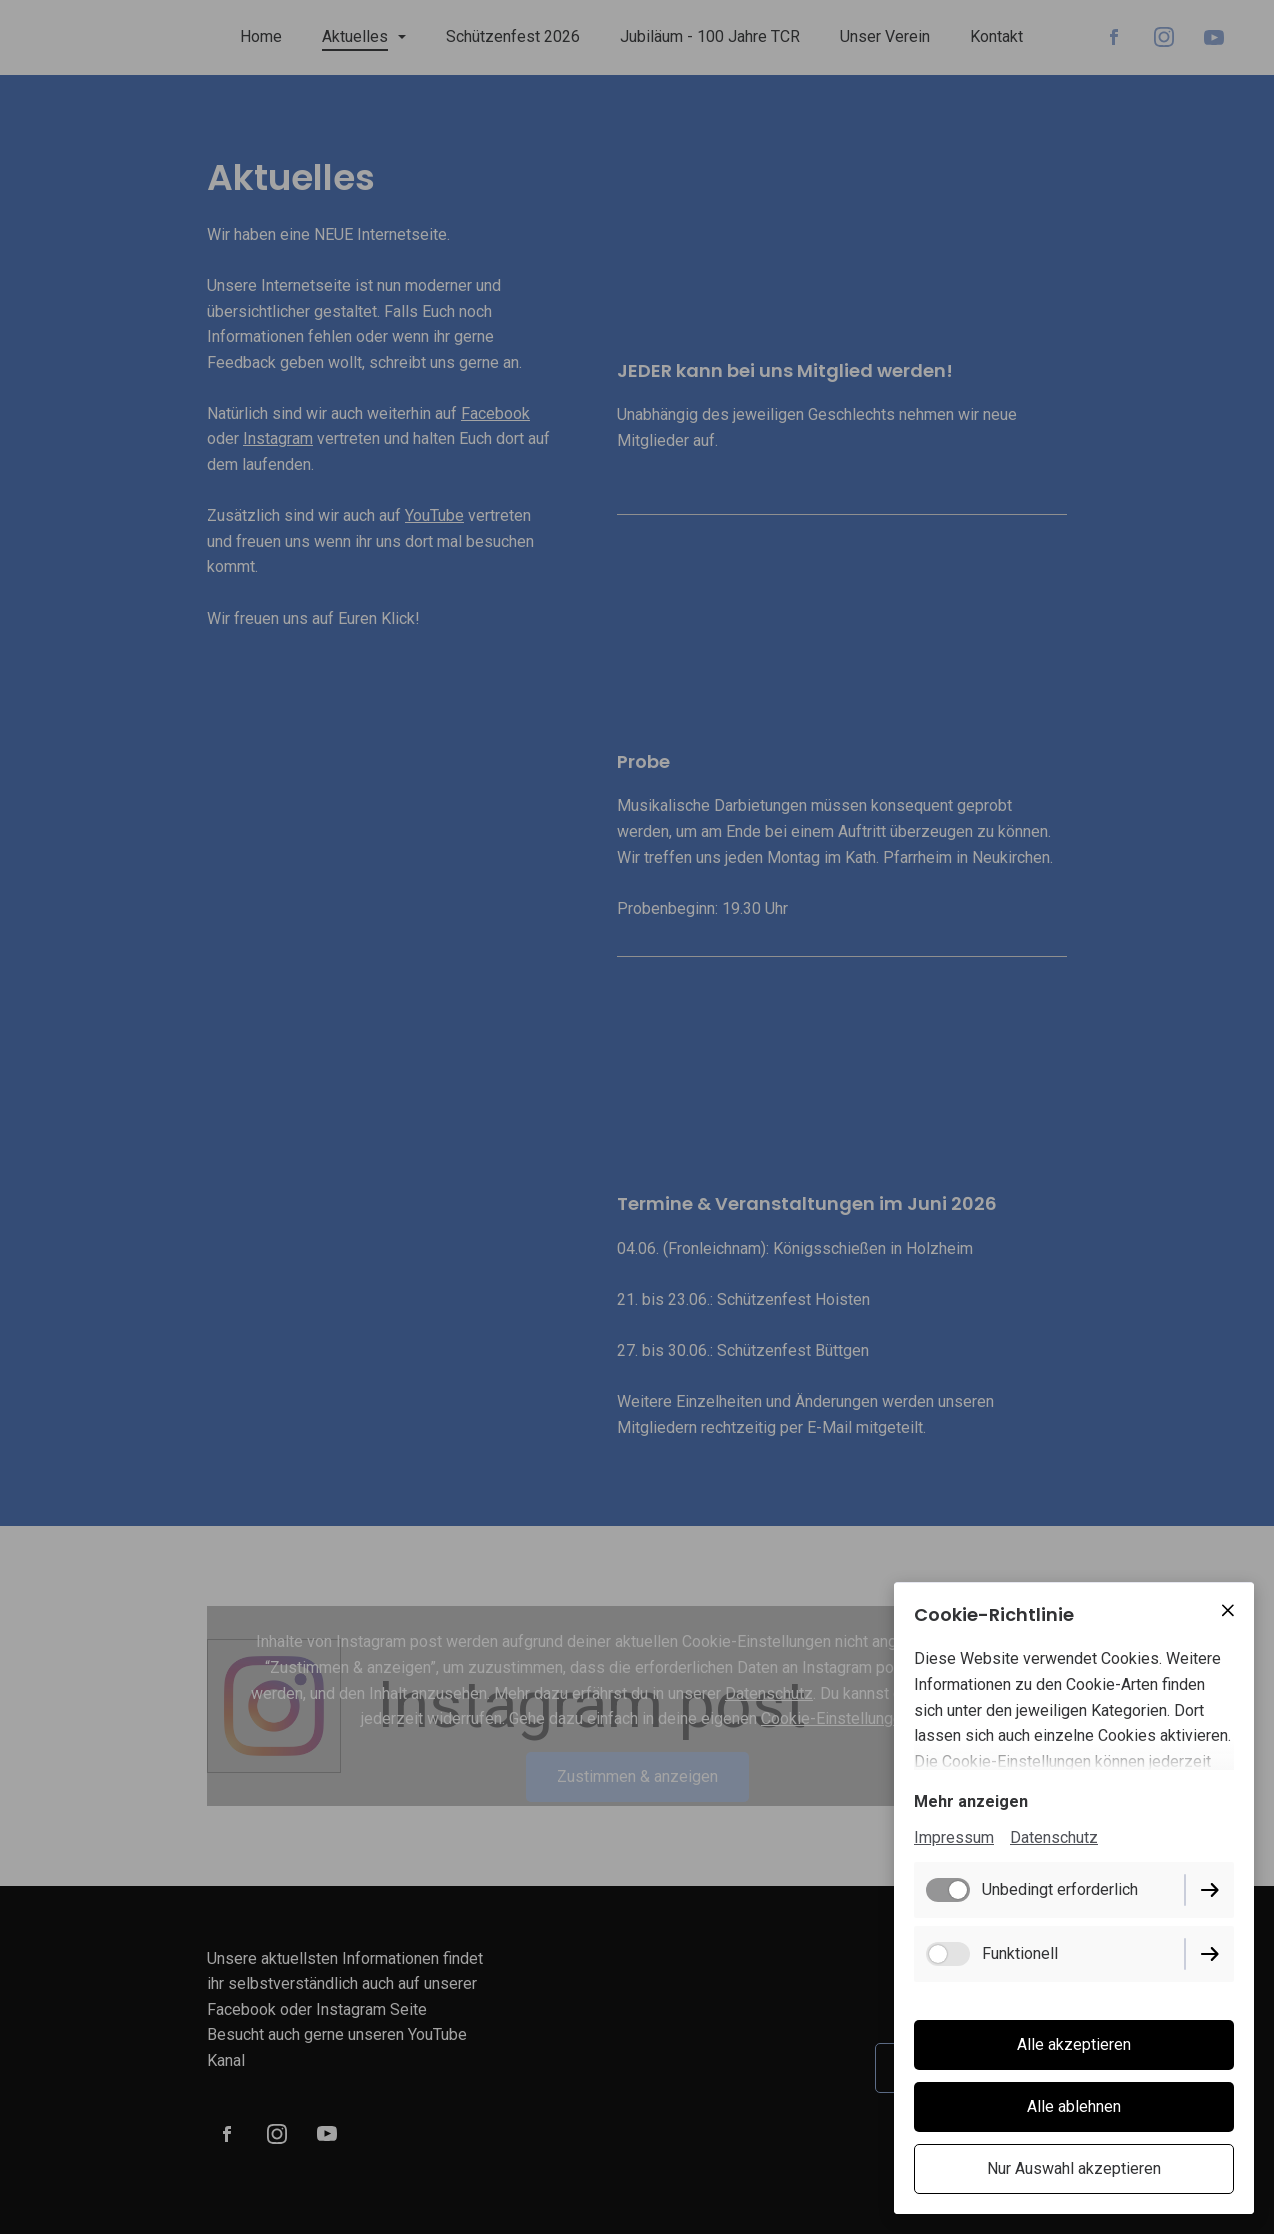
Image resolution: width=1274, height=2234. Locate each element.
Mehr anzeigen (971, 1801)
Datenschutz (1054, 1837)
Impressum (954, 1837)
